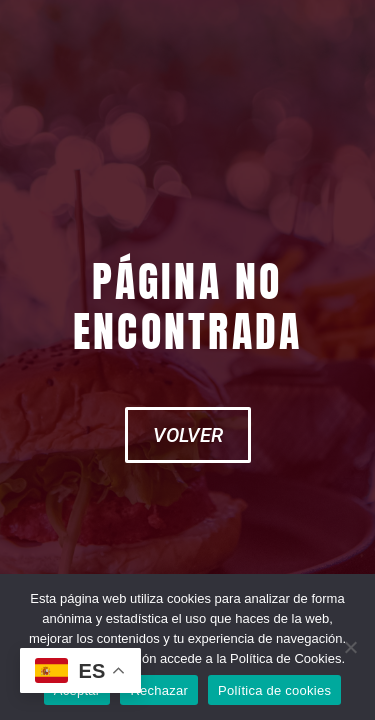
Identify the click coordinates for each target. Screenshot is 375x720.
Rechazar (159, 690)
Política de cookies (274, 690)
